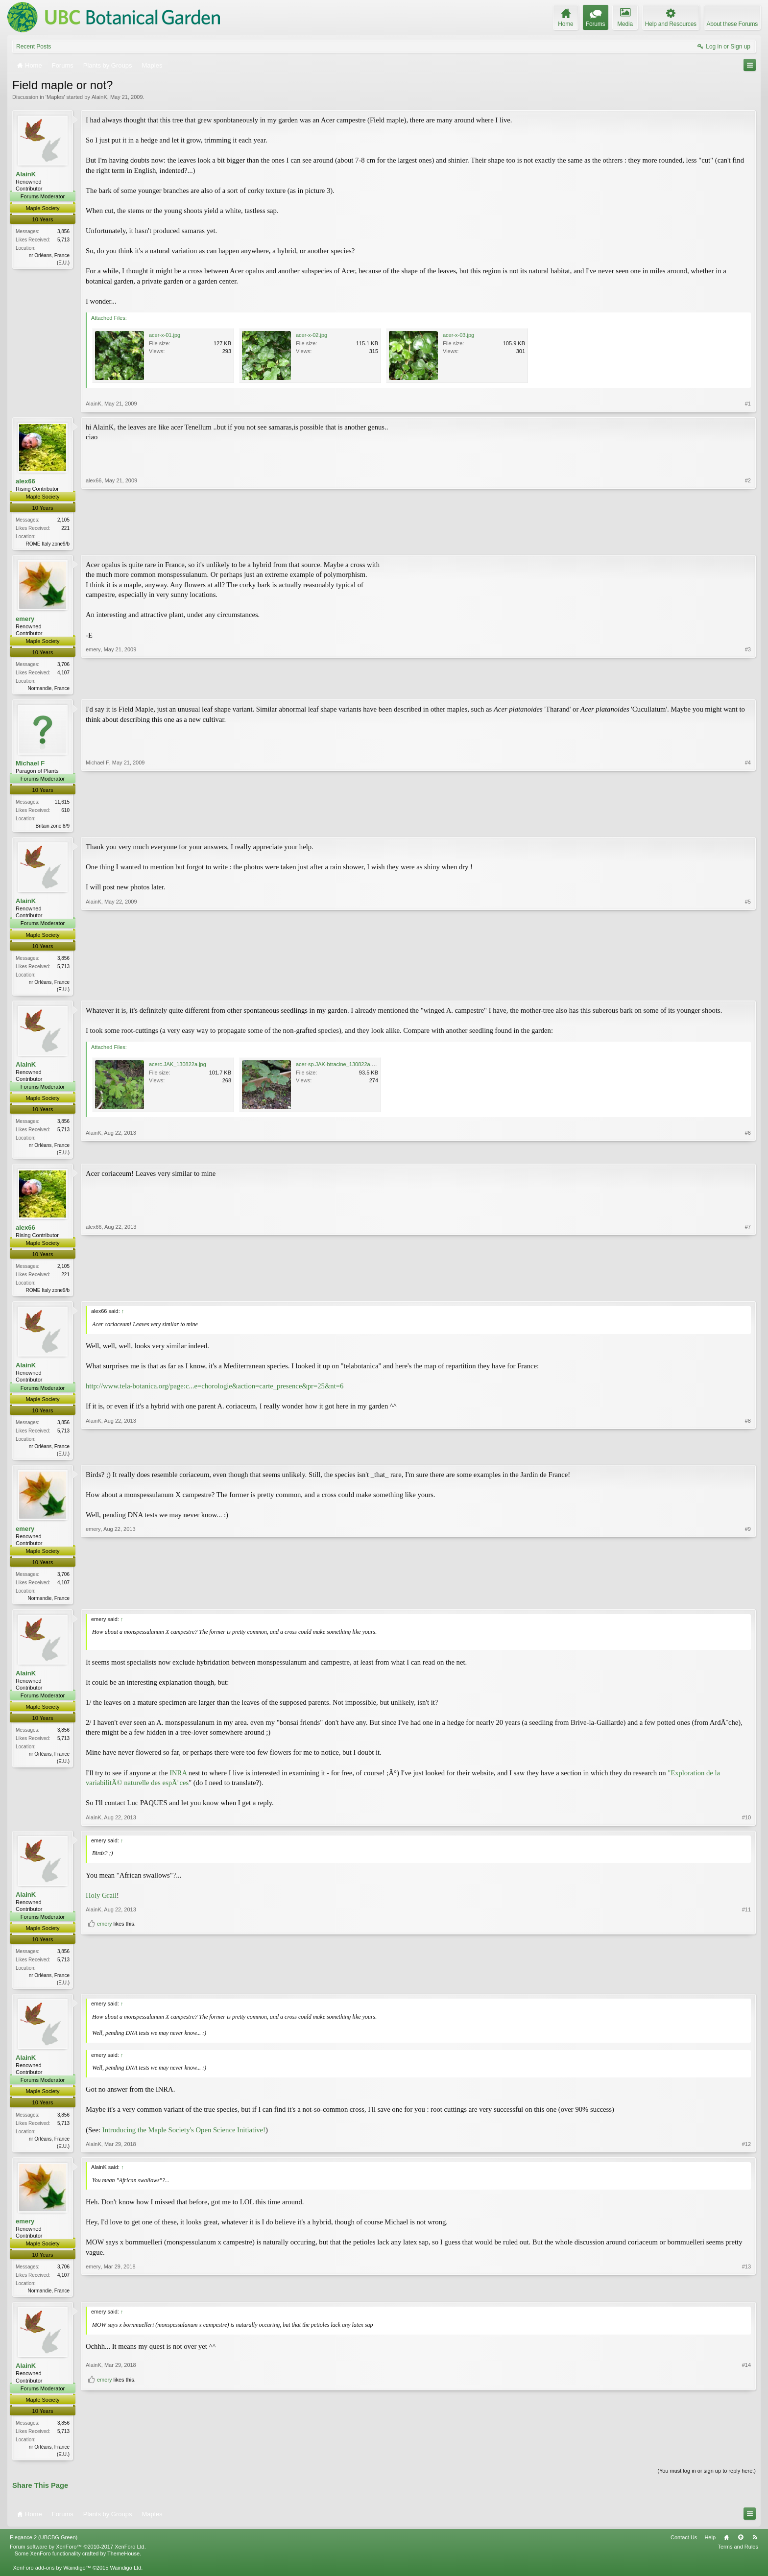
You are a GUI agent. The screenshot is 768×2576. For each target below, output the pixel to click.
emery (25, 619)
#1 (748, 403)
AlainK (99, 97)
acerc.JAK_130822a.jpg (177, 1068)
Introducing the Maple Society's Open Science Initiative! (183, 2137)
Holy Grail (101, 1902)
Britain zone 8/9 (53, 828)
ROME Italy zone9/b (48, 544)
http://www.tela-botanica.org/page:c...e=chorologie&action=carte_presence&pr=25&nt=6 (214, 1391)
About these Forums (732, 24)
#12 (746, 2152)
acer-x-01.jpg (164, 335)
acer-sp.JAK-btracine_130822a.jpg (337, 1068)
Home (726, 2547)
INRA (178, 1780)
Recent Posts (33, 46)
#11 (746, 1971)
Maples (55, 97)
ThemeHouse (123, 2563)
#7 (748, 1293)
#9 (748, 1603)
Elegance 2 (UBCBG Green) (43, 2547)
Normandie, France (48, 689)
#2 (748, 543)
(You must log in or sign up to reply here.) (706, 2480)
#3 (748, 688)
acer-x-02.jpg (311, 335)
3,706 (63, 665)
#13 (746, 2297)
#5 (748, 991)
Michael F (30, 765)
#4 (748, 827)
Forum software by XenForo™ (78, 2556)
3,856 (63, 231)
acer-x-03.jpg (458, 335)
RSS (754, 2547)
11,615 (62, 804)
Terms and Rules (738, 2556)
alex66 (25, 481)
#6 (748, 1155)
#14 (746, 2445)
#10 (746, 1824)
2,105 (63, 520)
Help (710, 2547)
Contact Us (684, 2547)
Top (740, 2547)
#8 (748, 1457)
